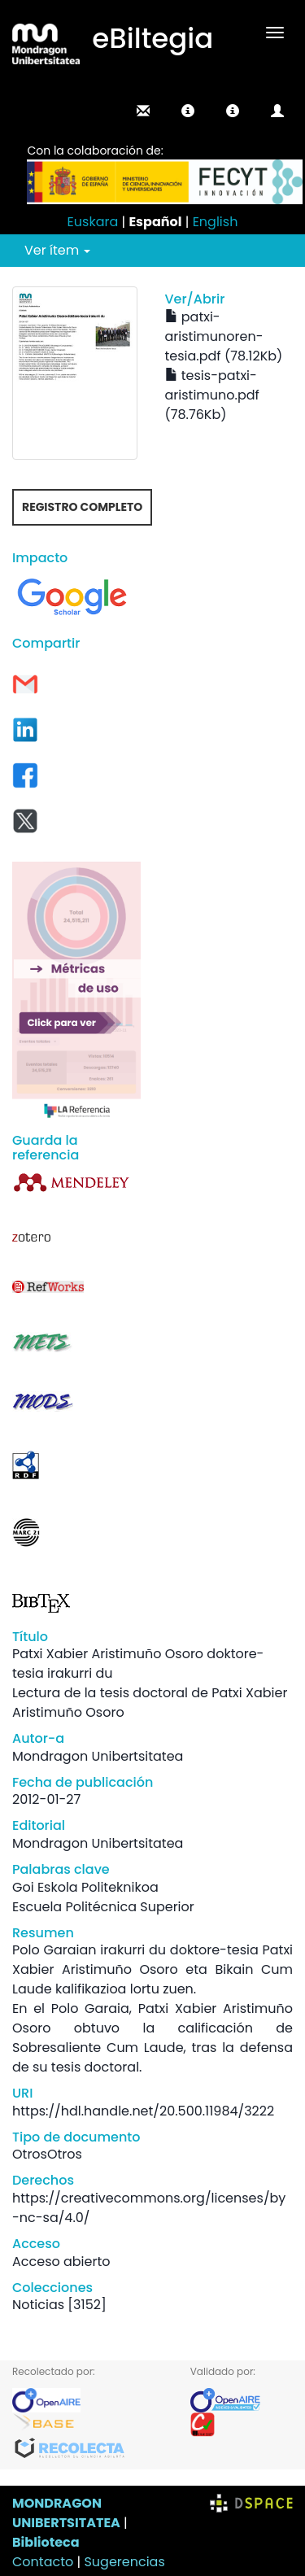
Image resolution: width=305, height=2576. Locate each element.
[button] (187, 110)
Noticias (38, 2304)
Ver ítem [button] (57, 250)
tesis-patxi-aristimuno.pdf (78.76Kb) (212, 395)
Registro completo (82, 507)
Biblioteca (46, 2542)
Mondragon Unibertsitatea (97, 1756)
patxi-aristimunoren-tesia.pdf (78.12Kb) (224, 336)
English (215, 221)
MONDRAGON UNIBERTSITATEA (66, 2513)
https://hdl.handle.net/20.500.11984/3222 (143, 2111)
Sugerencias (124, 2561)
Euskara (93, 221)
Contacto (42, 2561)
